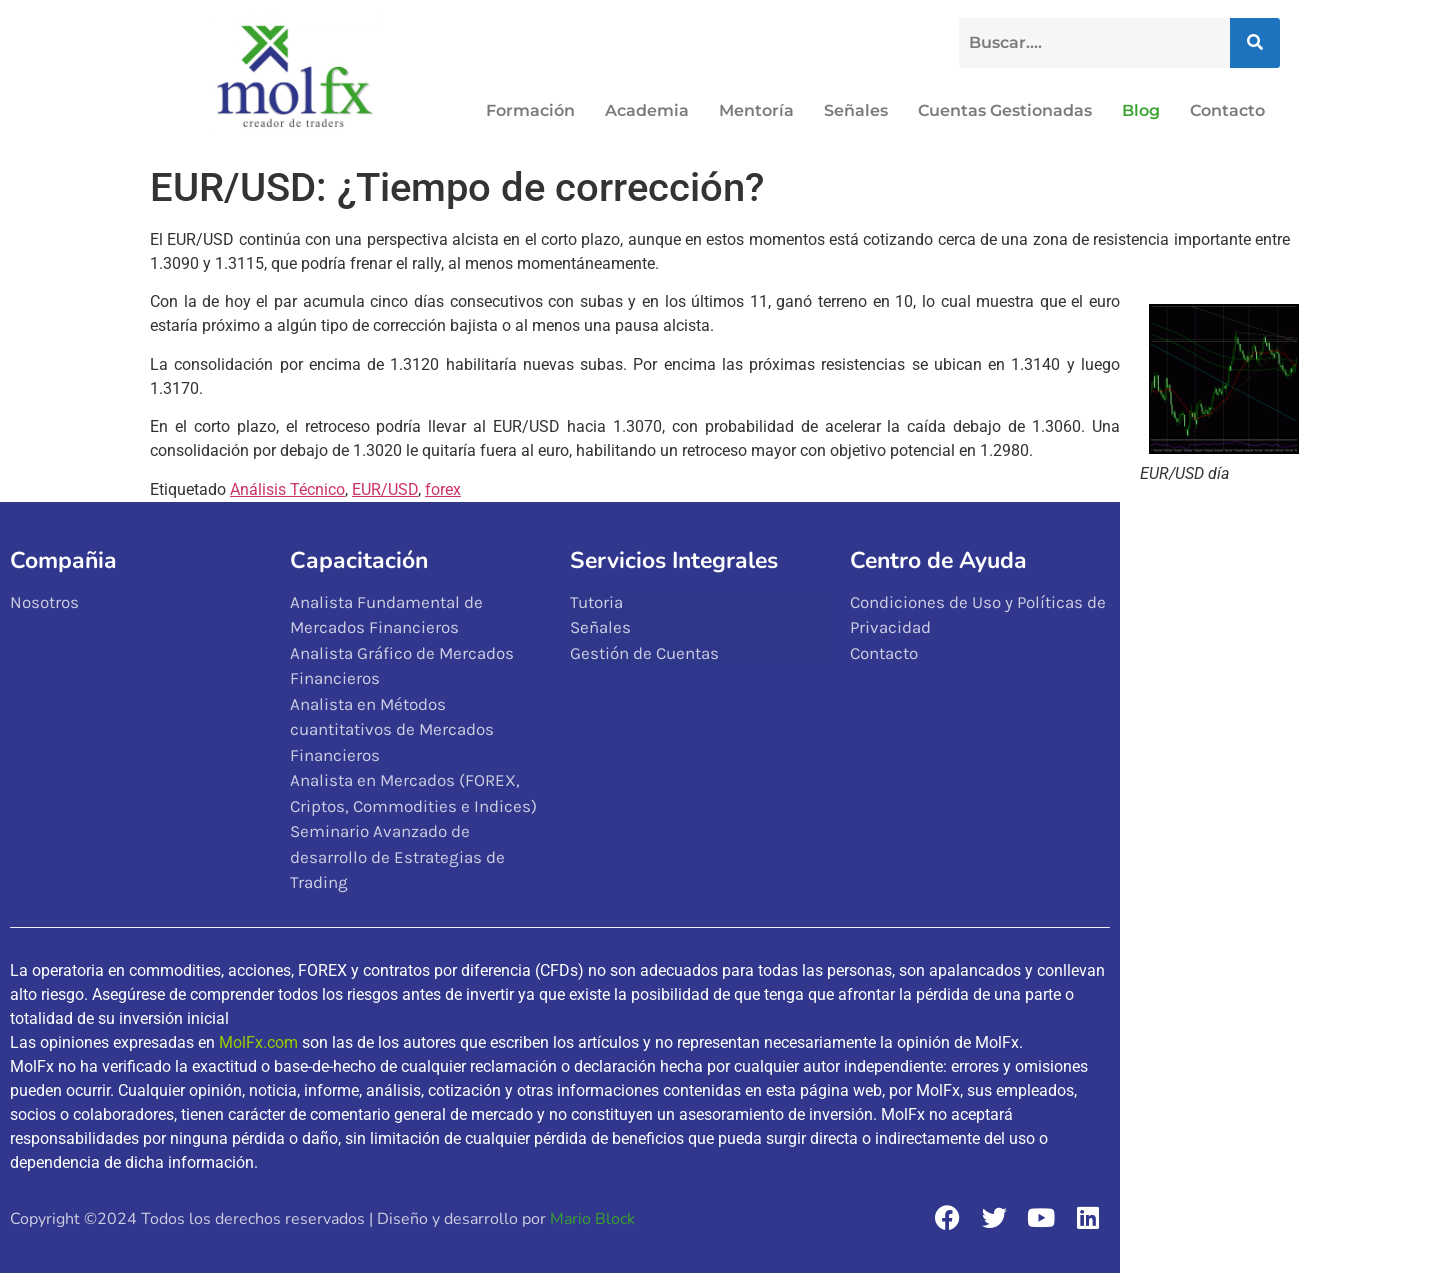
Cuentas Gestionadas (1005, 110)
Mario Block (592, 1219)
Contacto (1227, 110)
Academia (647, 110)
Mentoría (756, 110)
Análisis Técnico (287, 489)
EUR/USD (385, 489)
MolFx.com (258, 1042)
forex (443, 489)
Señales (856, 110)
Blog (1141, 110)
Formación (530, 110)
